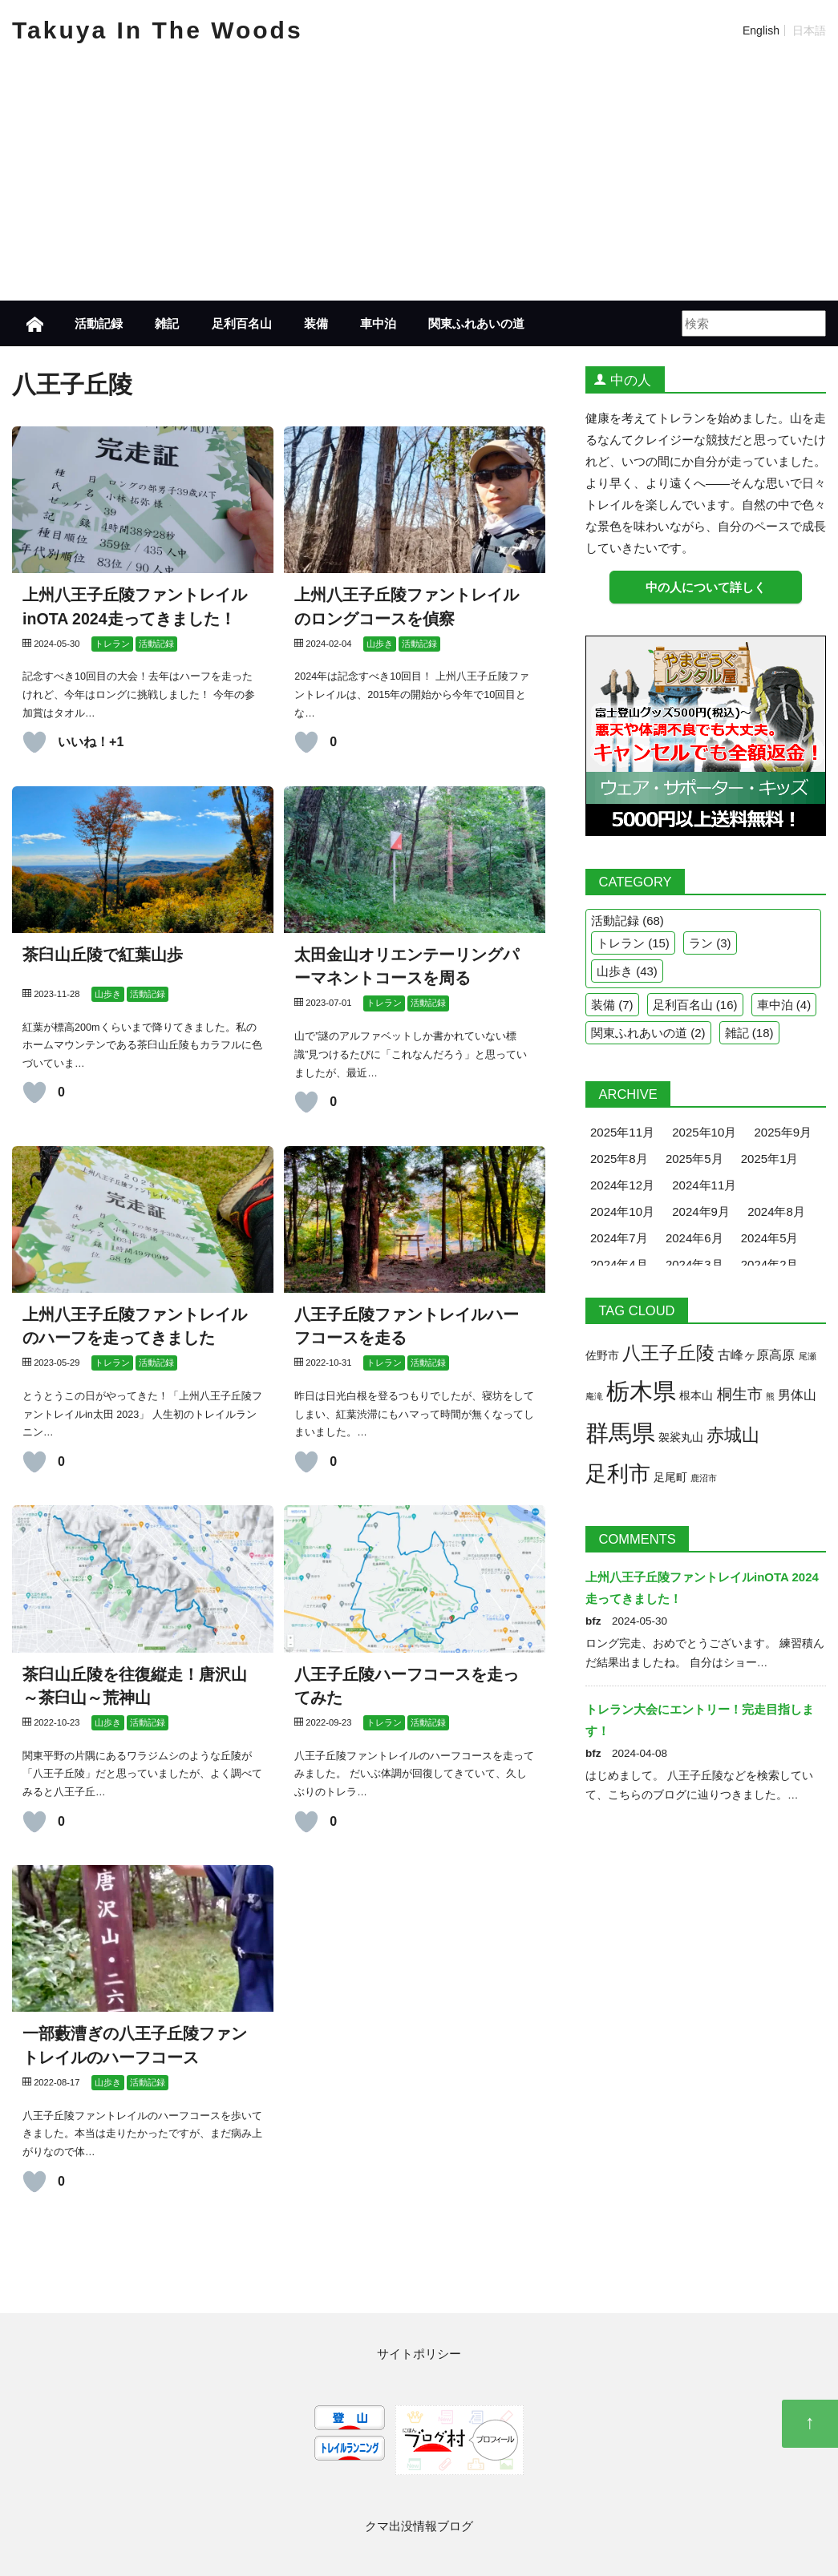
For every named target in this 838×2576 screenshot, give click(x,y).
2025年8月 (619, 1158)
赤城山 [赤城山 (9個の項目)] (732, 1435)
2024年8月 (776, 1211)
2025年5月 (694, 1158)
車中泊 (378, 323)
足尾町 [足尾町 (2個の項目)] (670, 1478)
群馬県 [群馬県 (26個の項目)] (620, 1432)
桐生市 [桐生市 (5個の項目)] (740, 1394)
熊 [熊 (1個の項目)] (770, 1396)
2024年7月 (619, 1238)
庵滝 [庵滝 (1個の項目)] (594, 1396)
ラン (701, 943)
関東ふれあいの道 (476, 323)
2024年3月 (694, 1264)
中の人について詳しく (706, 587)
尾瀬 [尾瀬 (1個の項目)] (807, 1356)
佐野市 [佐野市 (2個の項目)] (602, 1356)
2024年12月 (622, 1185)
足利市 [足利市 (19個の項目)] (617, 1473)
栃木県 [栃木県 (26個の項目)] (641, 1391)
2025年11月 (622, 1132)
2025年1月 (770, 1158)
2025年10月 (704, 1132)
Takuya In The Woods (157, 30)
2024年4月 (619, 1264)
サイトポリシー (419, 2353)
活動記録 (99, 323)
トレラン (621, 943)
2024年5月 (770, 1238)
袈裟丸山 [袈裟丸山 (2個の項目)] (680, 1437)
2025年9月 (783, 1132)
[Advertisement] (419, 180)
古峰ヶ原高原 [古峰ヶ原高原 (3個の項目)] (756, 1355)
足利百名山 (242, 323)
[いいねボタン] (34, 742)
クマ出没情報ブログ (419, 2526)
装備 (316, 323)
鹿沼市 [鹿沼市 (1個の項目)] (703, 1478)
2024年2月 (770, 1264)
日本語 (809, 30)
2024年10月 (622, 1211)
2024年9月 (701, 1211)
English (761, 30)
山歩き (615, 971)
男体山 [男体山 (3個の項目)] (797, 1395)
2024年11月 (704, 1185)
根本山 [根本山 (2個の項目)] (696, 1396)
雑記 (167, 323)
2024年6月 (694, 1238)
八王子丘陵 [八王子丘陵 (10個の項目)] (668, 1353)
